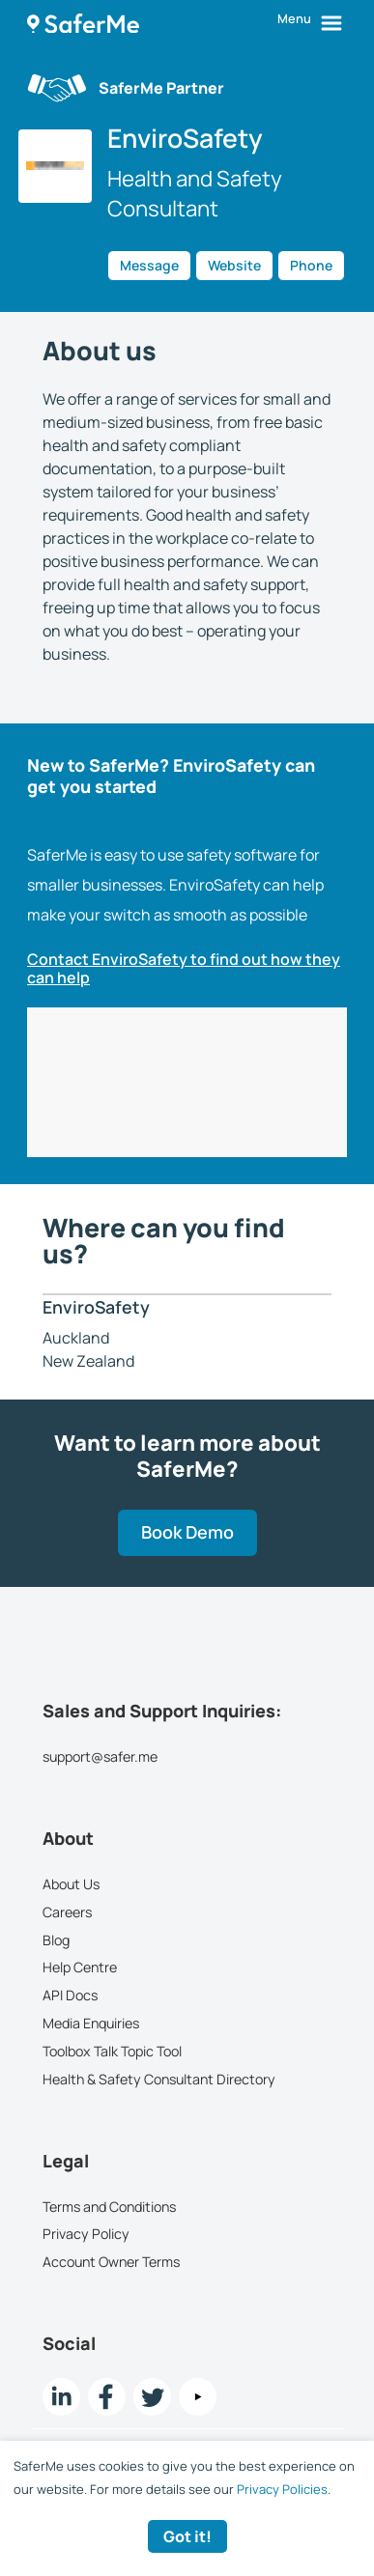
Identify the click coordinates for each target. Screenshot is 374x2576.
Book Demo (187, 1531)
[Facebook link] (107, 2397)
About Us (71, 1884)
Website (234, 265)
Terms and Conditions (109, 2205)
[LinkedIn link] (61, 2397)
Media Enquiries (91, 2023)
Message (149, 265)
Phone (311, 265)
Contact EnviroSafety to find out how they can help (183, 968)
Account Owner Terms (111, 2261)
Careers (67, 1912)
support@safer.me (100, 1756)
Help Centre (80, 1967)
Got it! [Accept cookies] (187, 2536)
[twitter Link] (152, 2397)
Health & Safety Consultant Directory (159, 2078)
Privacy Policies (282, 2489)
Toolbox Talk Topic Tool (112, 2051)
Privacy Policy (86, 2233)
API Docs (70, 1995)
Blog (56, 1939)
